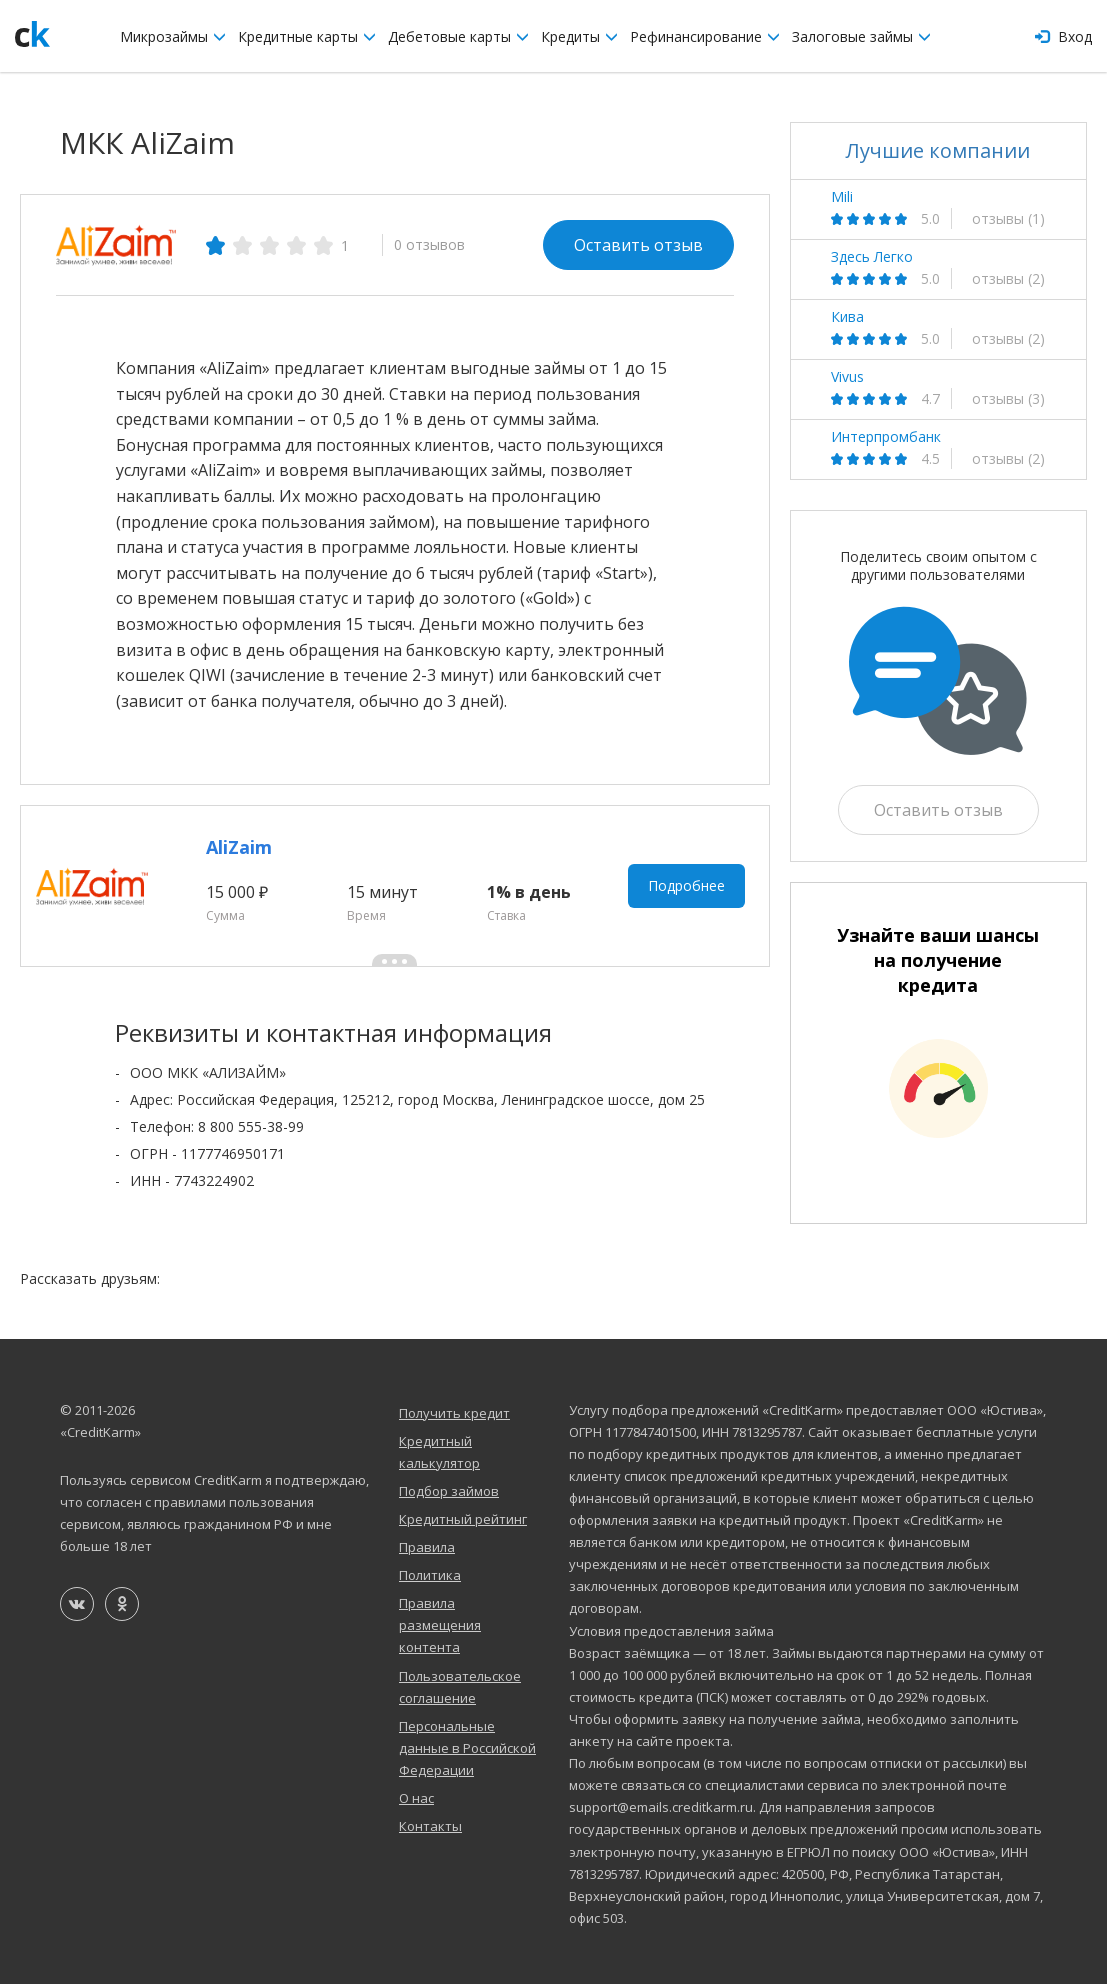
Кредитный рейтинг (463, 1519)
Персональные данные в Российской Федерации (467, 1748)
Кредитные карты (307, 36)
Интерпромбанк (886, 437)
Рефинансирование (705, 36)
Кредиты (579, 36)
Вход (1063, 36)
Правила (427, 1547)
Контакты (430, 1826)
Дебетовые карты (458, 36)
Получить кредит (454, 1413)
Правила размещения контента (440, 1625)
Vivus (847, 377)
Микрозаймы (173, 36)
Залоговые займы (861, 36)
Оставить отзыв (638, 245)
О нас (416, 1798)
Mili (842, 197)
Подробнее (686, 885)
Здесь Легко (872, 257)
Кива (847, 317)
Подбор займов (449, 1491)
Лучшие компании (938, 150)
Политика (430, 1575)
